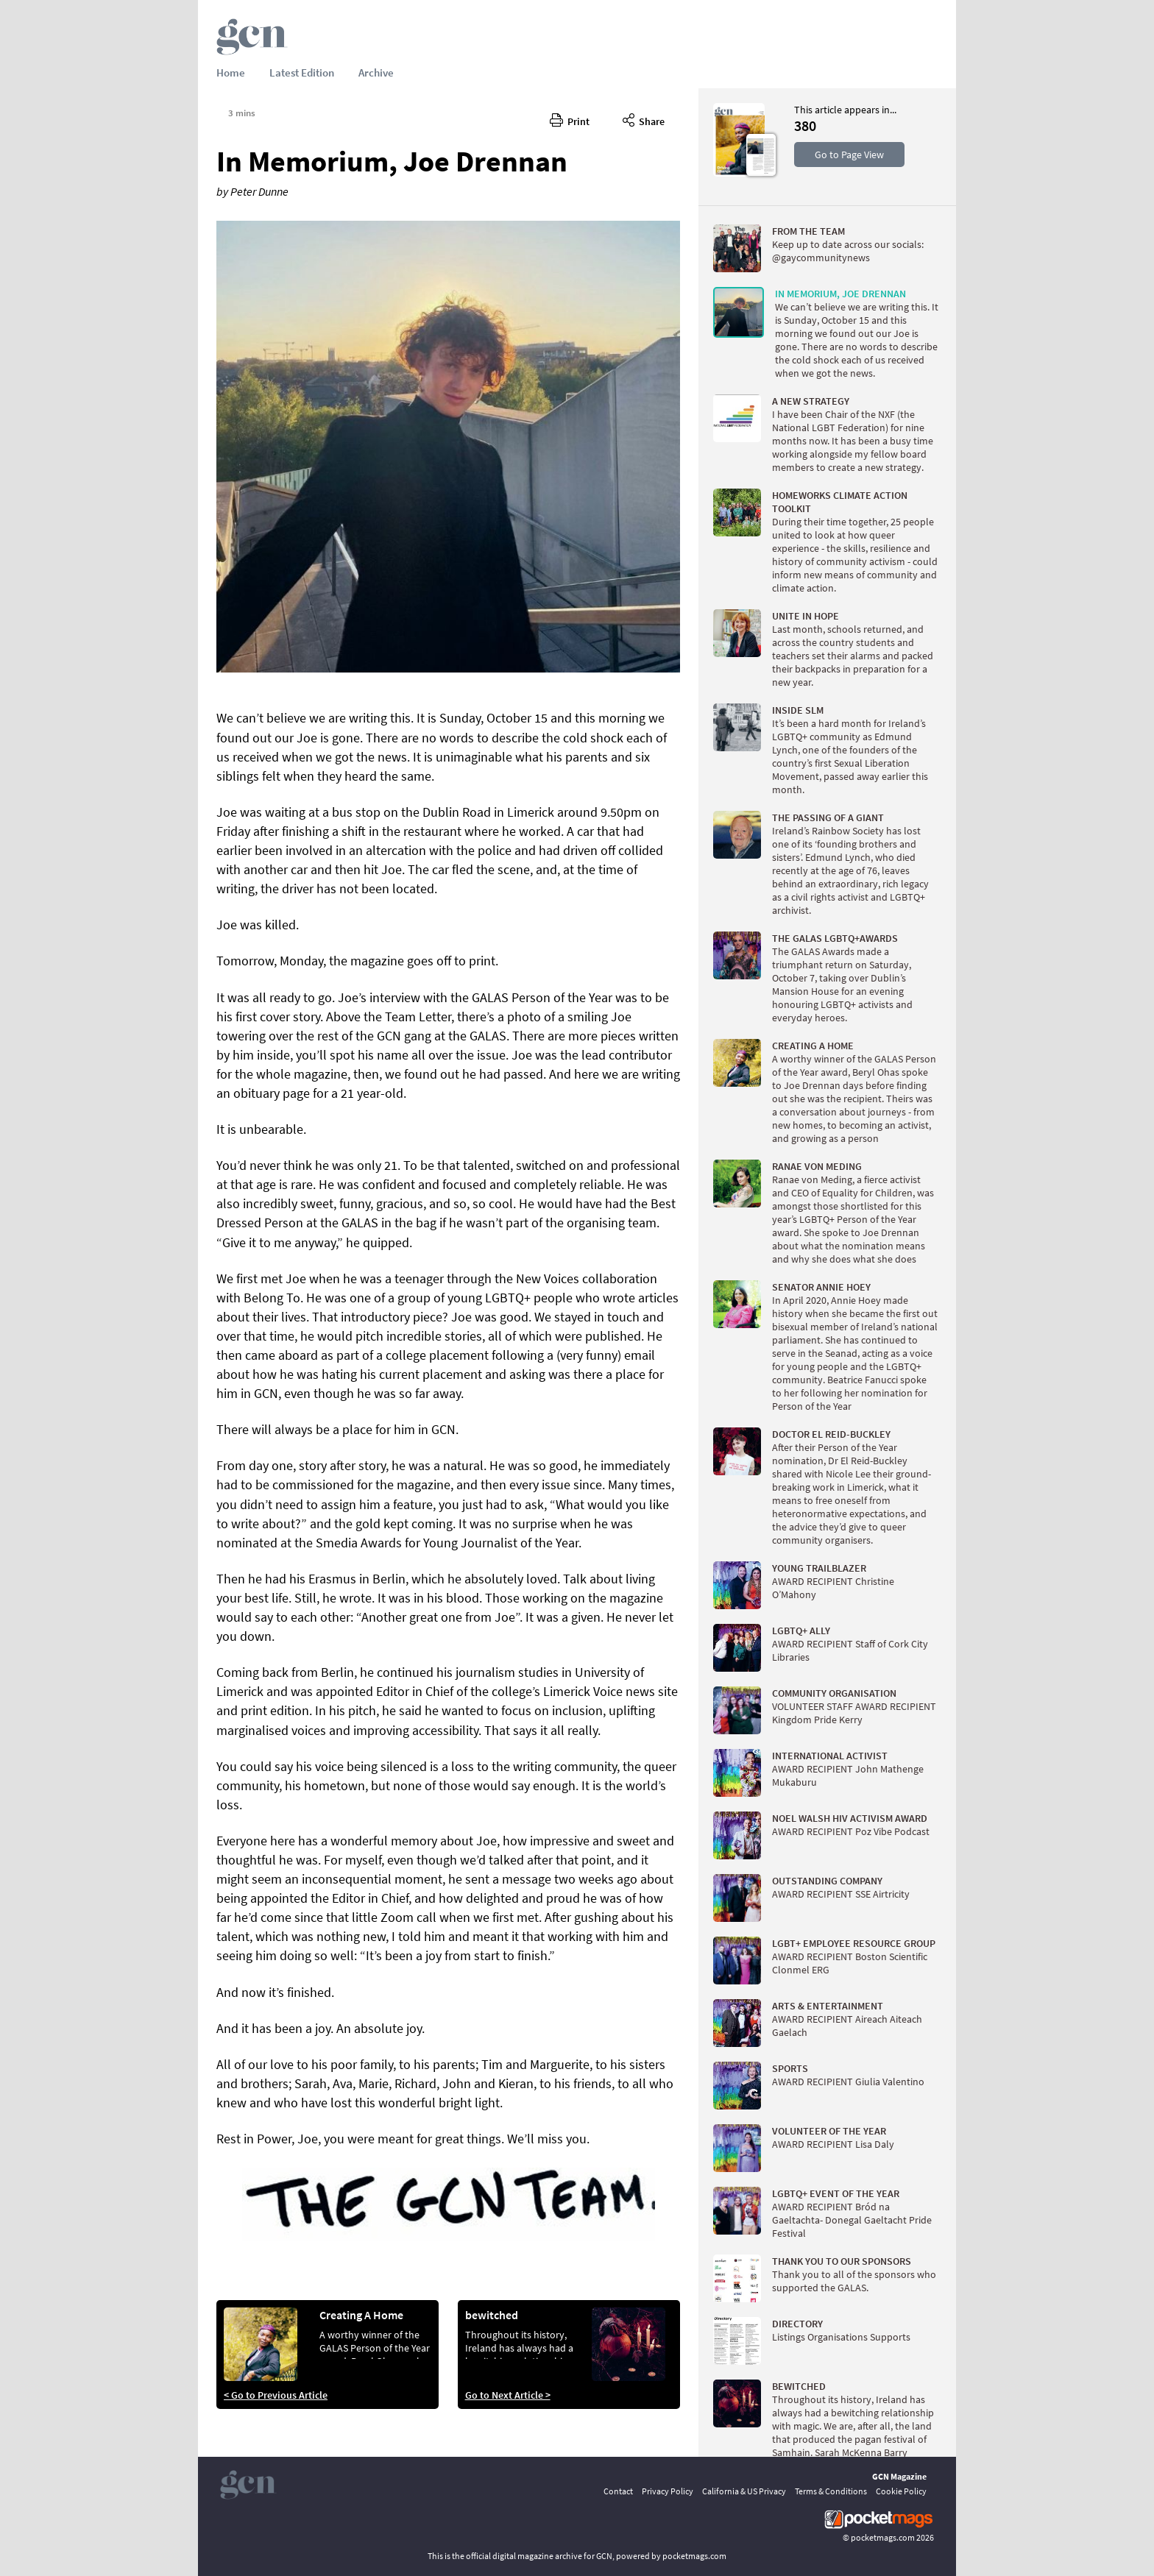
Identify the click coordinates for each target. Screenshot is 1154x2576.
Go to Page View (849, 154)
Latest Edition (301, 72)
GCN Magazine (899, 2476)
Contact (618, 2491)
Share (644, 119)
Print (570, 119)
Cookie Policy (901, 2491)
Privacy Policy (667, 2491)
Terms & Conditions (831, 2491)
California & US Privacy (744, 2491)
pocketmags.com (883, 2537)
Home (230, 72)
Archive (376, 72)
